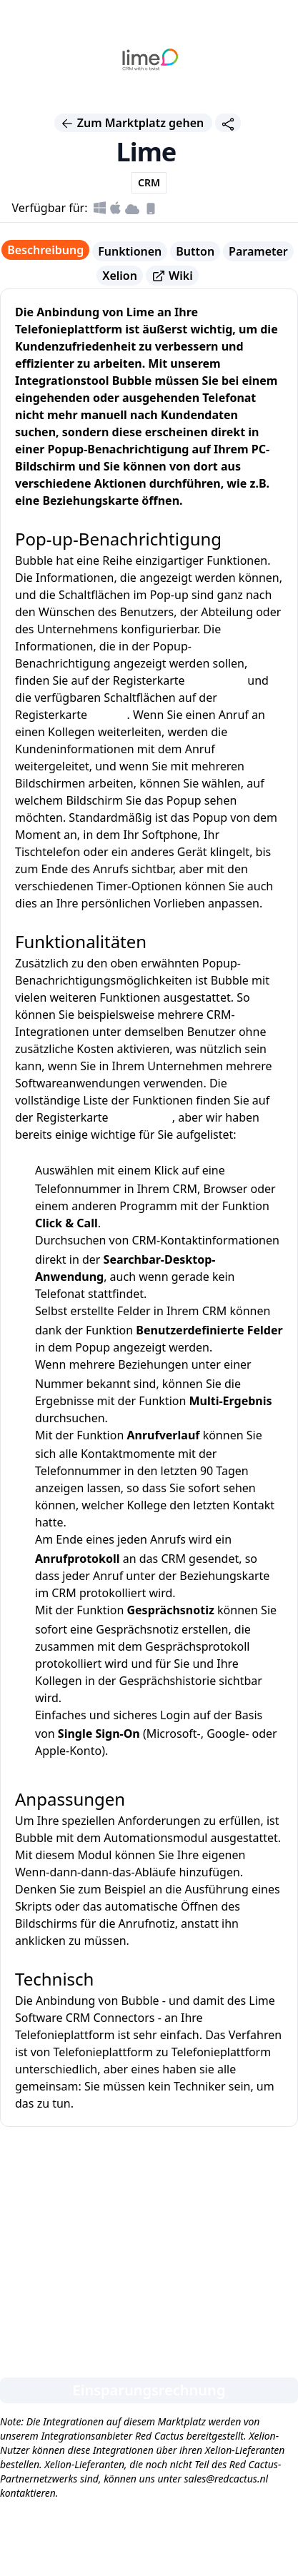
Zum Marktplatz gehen (133, 123)
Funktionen (130, 251)
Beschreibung (45, 250)
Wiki (172, 276)
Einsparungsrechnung (149, 2390)
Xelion (119, 275)
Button (195, 251)
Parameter (258, 251)
